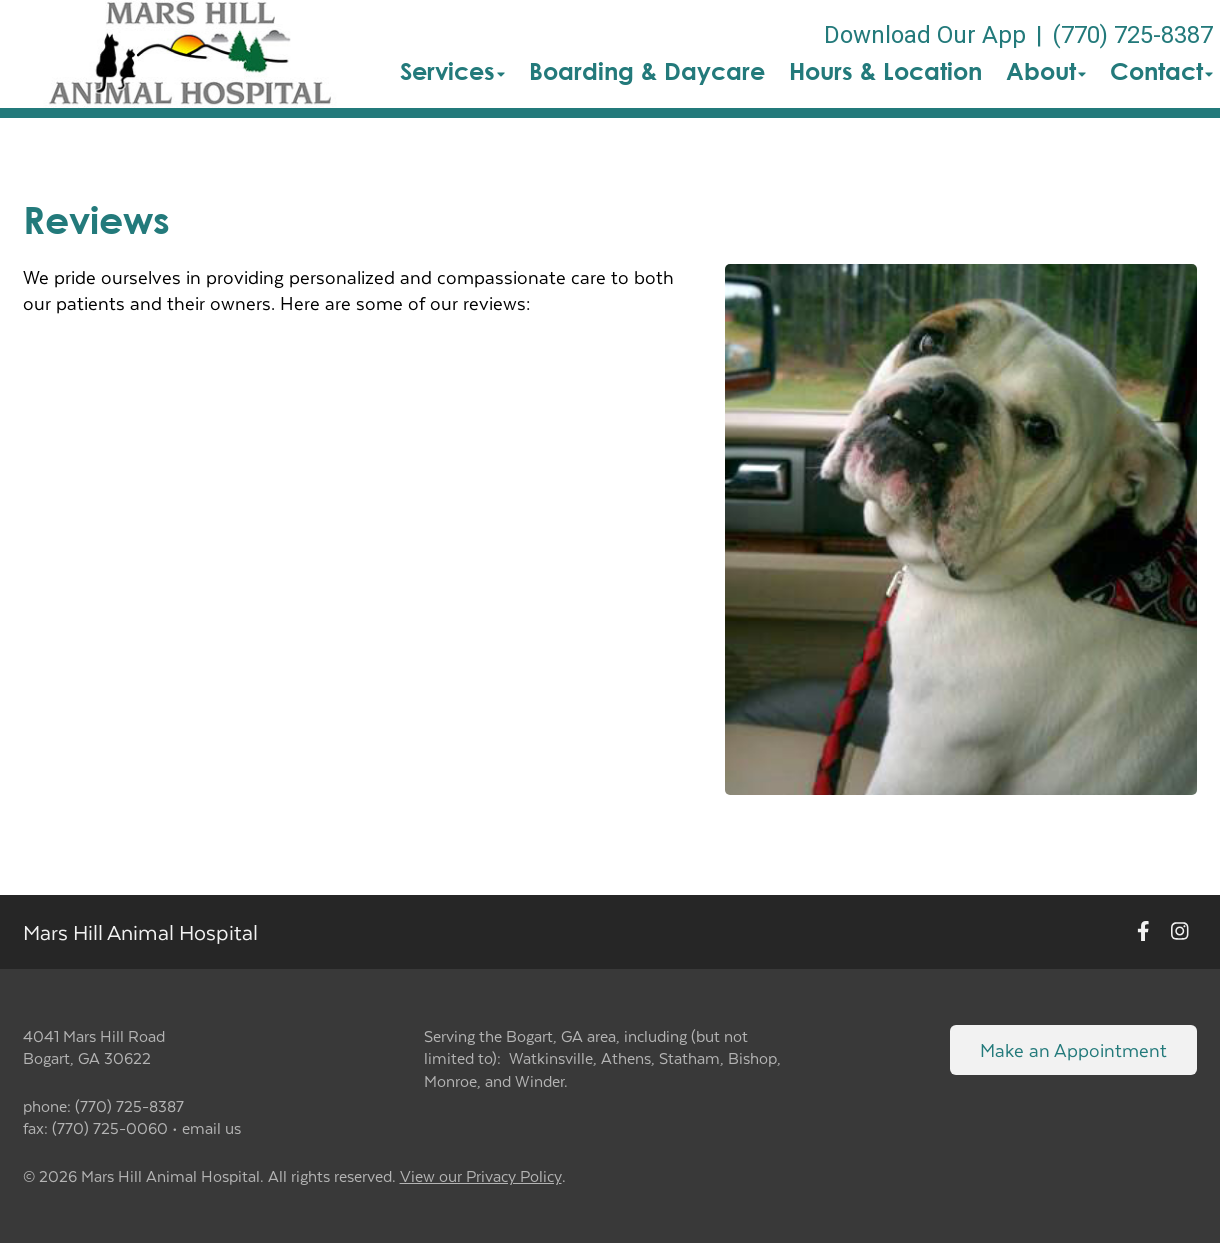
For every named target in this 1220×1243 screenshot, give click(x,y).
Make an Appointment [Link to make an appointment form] (1073, 1049)
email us (211, 1127)
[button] (189, 54)
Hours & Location (885, 71)
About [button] (1046, 71)
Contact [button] (1161, 71)
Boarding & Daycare (647, 71)
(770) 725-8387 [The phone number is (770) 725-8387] (1132, 35)
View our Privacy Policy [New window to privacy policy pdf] (481, 1176)
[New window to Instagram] (1180, 931)
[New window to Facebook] (1143, 931)
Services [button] (452, 71)
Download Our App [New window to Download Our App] (925, 35)
